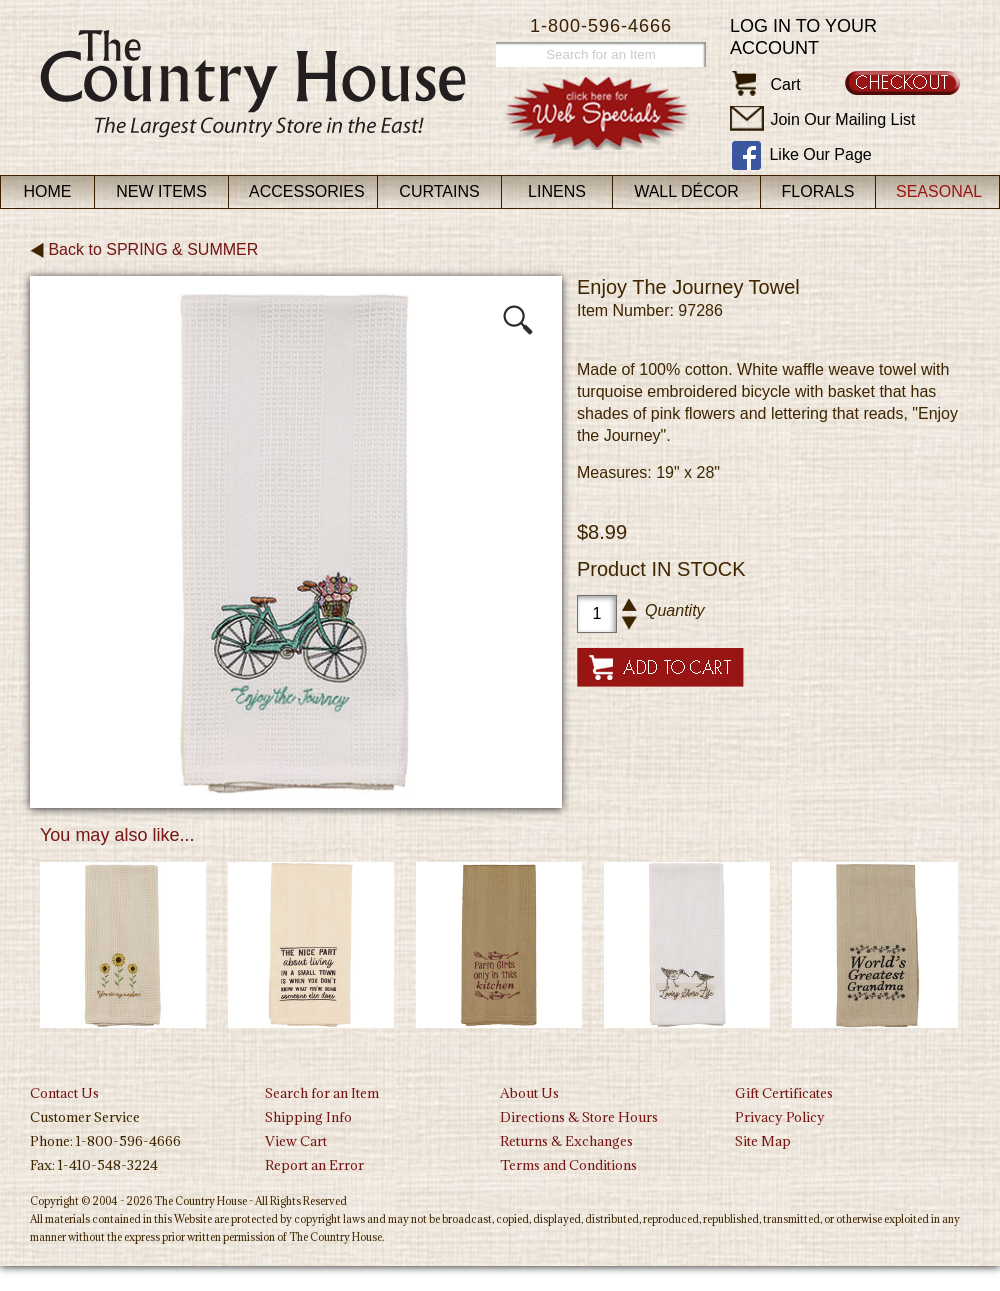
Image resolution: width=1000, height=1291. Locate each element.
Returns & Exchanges (566, 1141)
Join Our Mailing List (842, 119)
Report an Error (314, 1165)
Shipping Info (308, 1117)
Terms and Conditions (568, 1165)
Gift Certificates (784, 1093)
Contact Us (64, 1093)
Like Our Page (820, 154)
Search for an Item (322, 1093)
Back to (144, 249)
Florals (818, 191)
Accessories (307, 191)
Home (48, 191)
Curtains (439, 191)
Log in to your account (803, 37)
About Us (529, 1093)
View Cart (296, 1141)
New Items (161, 191)
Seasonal (939, 191)
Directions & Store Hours (579, 1117)
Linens (557, 191)
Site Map (763, 1141)
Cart (785, 84)
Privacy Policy (780, 1117)
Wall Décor (686, 191)
